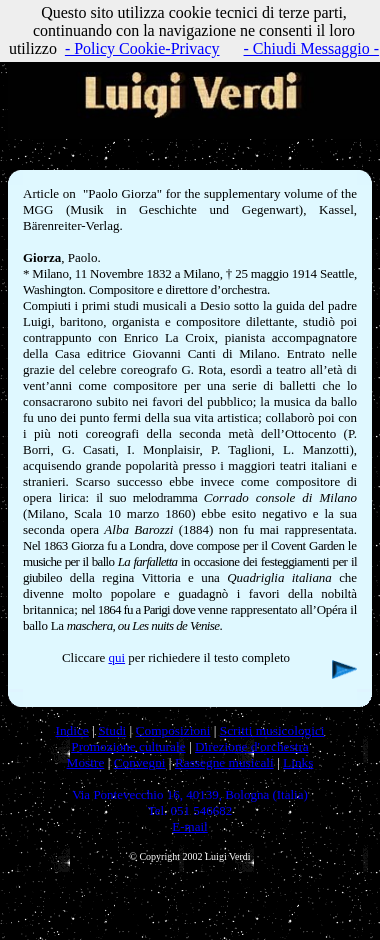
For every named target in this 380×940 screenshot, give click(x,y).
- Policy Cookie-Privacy (142, 48)
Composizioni (173, 730)
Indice (71, 730)
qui (116, 657)
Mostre (86, 762)
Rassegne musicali (224, 762)
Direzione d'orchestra (252, 746)
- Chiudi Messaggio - (312, 48)
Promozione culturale (128, 746)
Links (298, 762)
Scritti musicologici (272, 730)
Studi (112, 730)
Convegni (140, 762)
